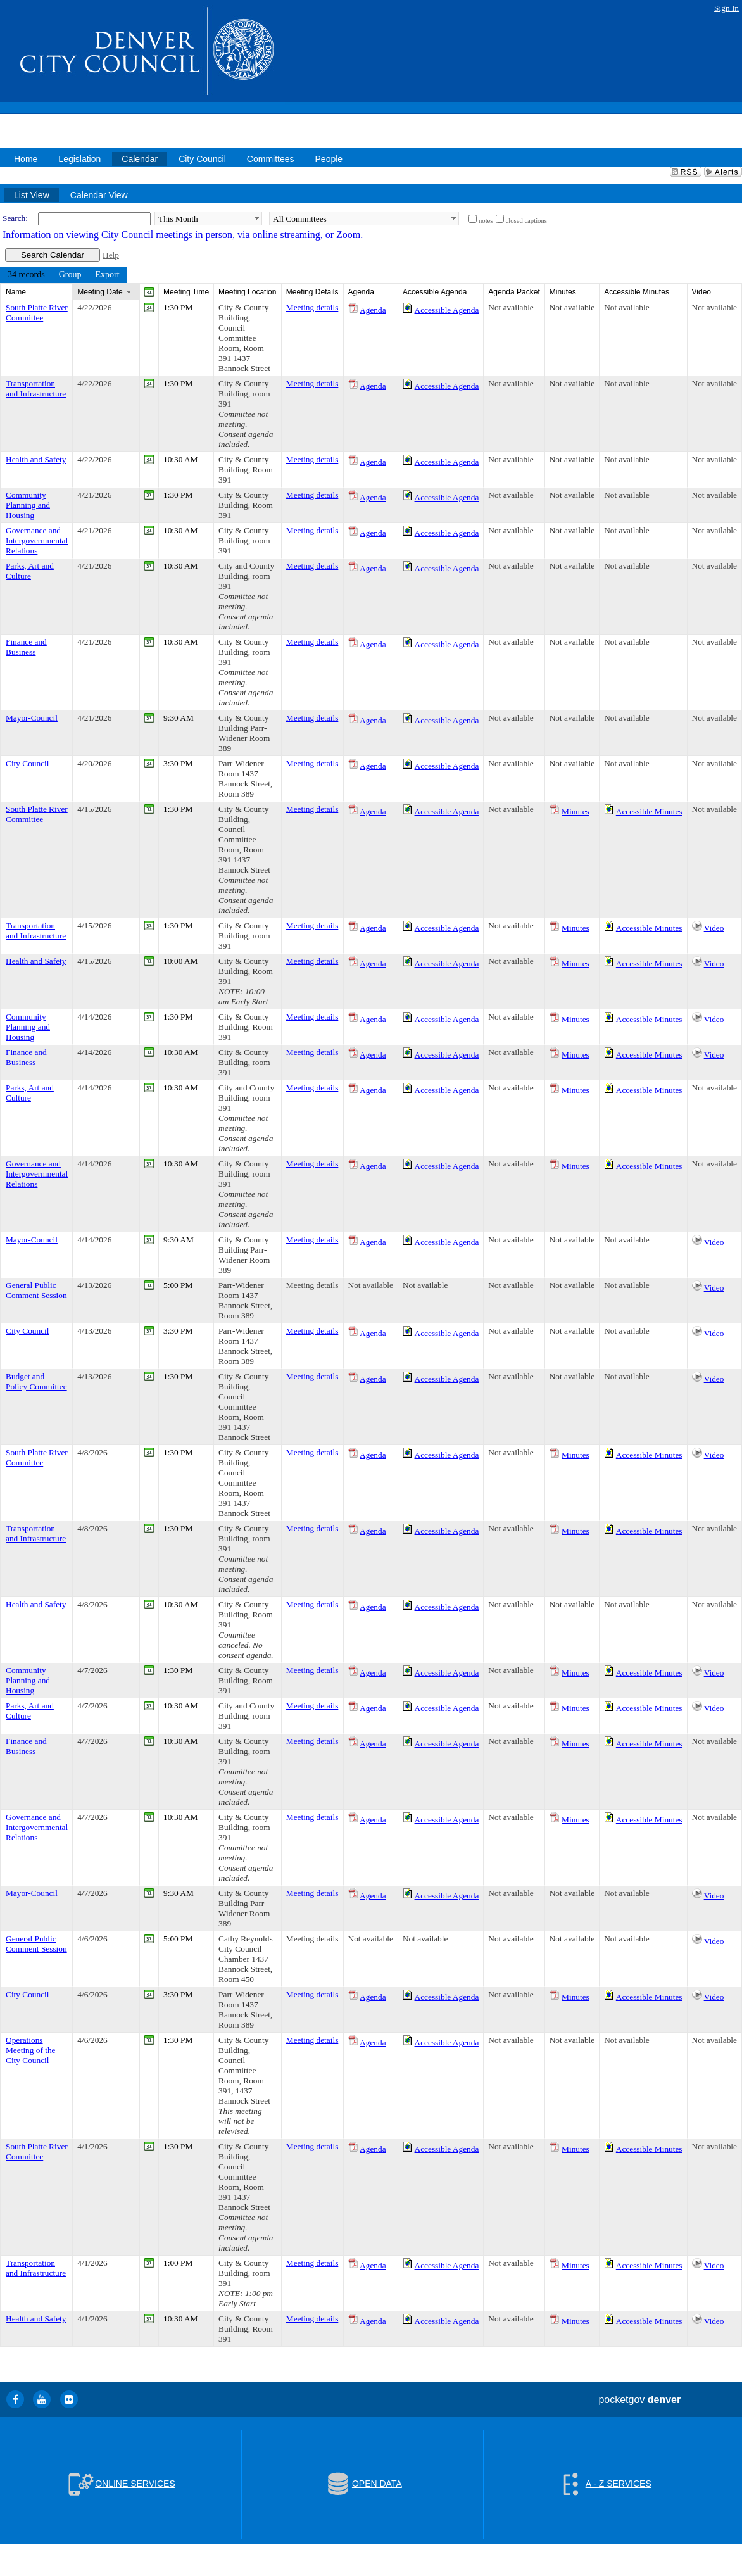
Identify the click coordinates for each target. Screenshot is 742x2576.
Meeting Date (99, 291)
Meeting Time (186, 291)
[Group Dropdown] (70, 274)
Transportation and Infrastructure (36, 388)
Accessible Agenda (447, 310)
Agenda (373, 310)
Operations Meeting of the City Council (30, 2050)
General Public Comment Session (36, 1290)
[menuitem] (26, 274)
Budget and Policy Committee (36, 1381)
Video (714, 928)
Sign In (726, 8)
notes (486, 220)
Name (16, 291)
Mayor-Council (32, 718)
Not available (510, 307)
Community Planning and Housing (28, 505)
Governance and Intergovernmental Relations (37, 540)
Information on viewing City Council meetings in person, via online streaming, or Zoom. (183, 234)
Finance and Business (26, 647)
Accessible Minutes (649, 811)
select (256, 218)
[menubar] (63, 275)
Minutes (575, 811)
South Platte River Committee (37, 312)
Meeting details (312, 307)
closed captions (526, 220)
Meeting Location (247, 291)
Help (111, 255)
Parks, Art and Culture (30, 571)
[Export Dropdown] (107, 274)
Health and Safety (36, 459)
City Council (27, 763)
